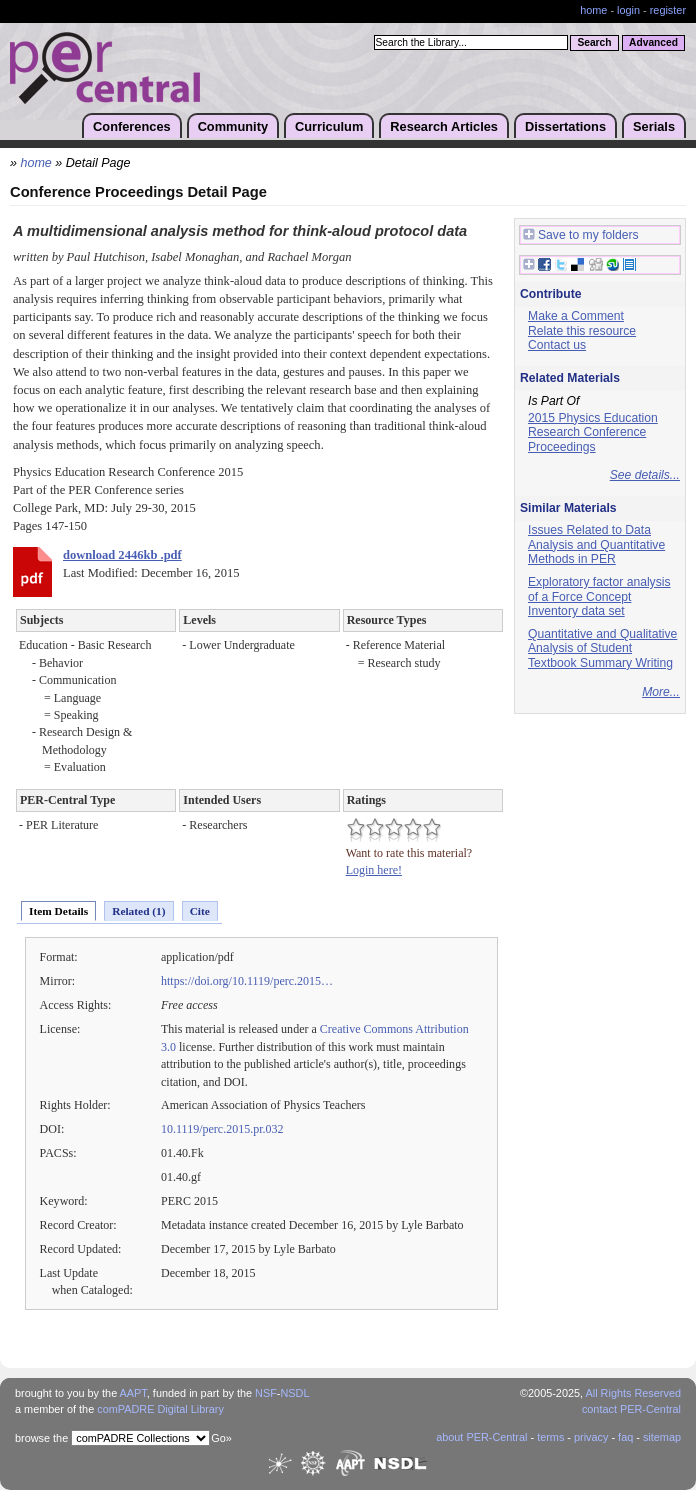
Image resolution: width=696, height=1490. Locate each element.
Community (233, 126)
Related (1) (138, 911)
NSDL (294, 1393)
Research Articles (444, 126)
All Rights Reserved (634, 1393)
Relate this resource (582, 331)
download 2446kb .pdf (122, 555)
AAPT (133, 1393)
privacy (591, 1437)
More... (661, 692)
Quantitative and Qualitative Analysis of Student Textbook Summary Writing (602, 648)
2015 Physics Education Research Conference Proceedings (593, 432)
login (628, 10)
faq (625, 1437)
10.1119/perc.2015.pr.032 (222, 1129)
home (593, 10)
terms (550, 1437)
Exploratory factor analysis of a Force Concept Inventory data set (599, 596)
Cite (200, 911)
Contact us (557, 345)
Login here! (374, 870)
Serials (654, 126)
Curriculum (329, 126)
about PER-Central (481, 1437)
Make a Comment (576, 316)
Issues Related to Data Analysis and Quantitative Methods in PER (596, 544)
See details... (645, 475)
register (668, 10)
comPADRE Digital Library (160, 1409)
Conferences (132, 126)
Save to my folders (581, 235)
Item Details (58, 911)
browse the (41, 1438)
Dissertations (565, 126)
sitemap (662, 1437)
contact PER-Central (631, 1409)
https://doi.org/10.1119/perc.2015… (247, 981)
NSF (266, 1393)
